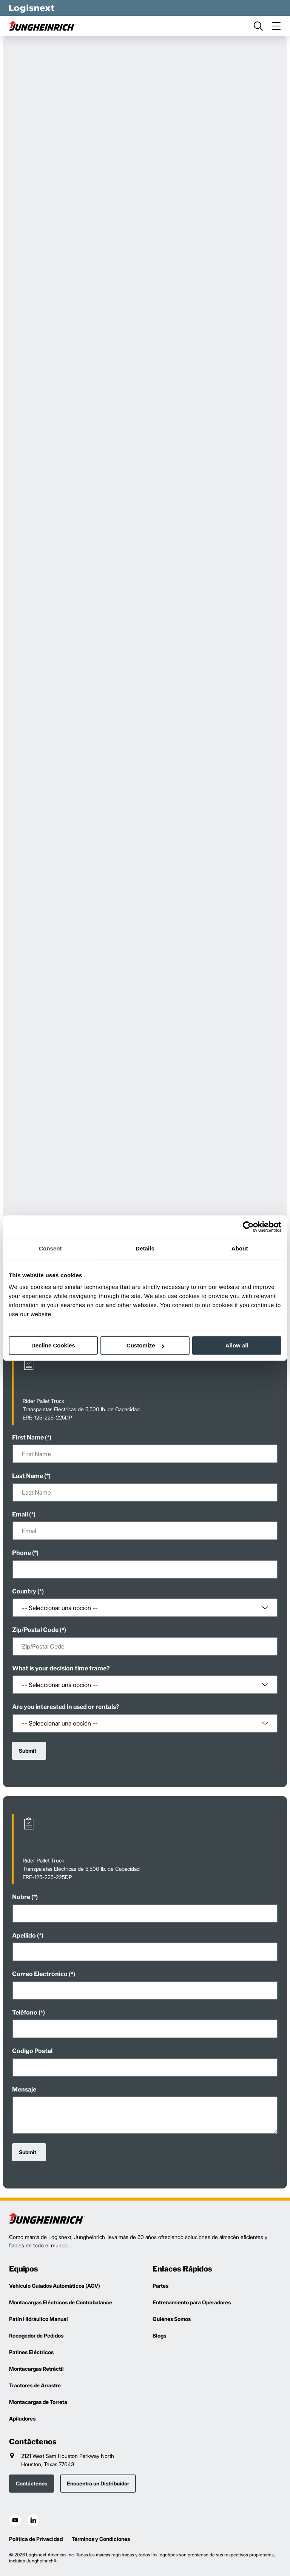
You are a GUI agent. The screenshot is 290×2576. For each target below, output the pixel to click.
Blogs (159, 2335)
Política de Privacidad (36, 2539)
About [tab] (239, 1248)
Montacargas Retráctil (36, 2368)
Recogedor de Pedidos (36, 2335)
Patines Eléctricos (31, 2352)
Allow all (236, 1345)
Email (20, 1514)
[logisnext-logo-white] (31, 8)
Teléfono (24, 2012)
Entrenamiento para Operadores (192, 2302)
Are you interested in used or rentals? (65, 1706)
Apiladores (22, 2418)
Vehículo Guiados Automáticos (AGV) (54, 2285)
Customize (145, 1345)
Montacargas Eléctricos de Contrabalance (60, 2302)
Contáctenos (31, 2483)
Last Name (27, 1475)
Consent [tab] (50, 1248)
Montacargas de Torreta (38, 2402)
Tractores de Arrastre (35, 2385)
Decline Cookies (53, 1345)
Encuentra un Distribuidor (98, 2483)
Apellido (24, 1935)
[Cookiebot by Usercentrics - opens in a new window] (248, 1226)
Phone (21, 1552)
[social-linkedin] (33, 2520)
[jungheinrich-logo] (47, 25)
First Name (28, 1437)
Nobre (21, 1897)
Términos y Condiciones (101, 2539)
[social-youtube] (15, 2520)
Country (24, 1591)
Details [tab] (145, 1248)
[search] (258, 26)
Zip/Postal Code (35, 1629)
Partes (160, 2285)
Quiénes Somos (172, 2319)
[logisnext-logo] (47, 2218)
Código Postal (32, 2051)
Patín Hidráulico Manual (38, 2319)
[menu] (276, 26)
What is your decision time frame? (61, 1668)
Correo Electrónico (40, 1974)
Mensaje (24, 2089)
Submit (27, 1750)
